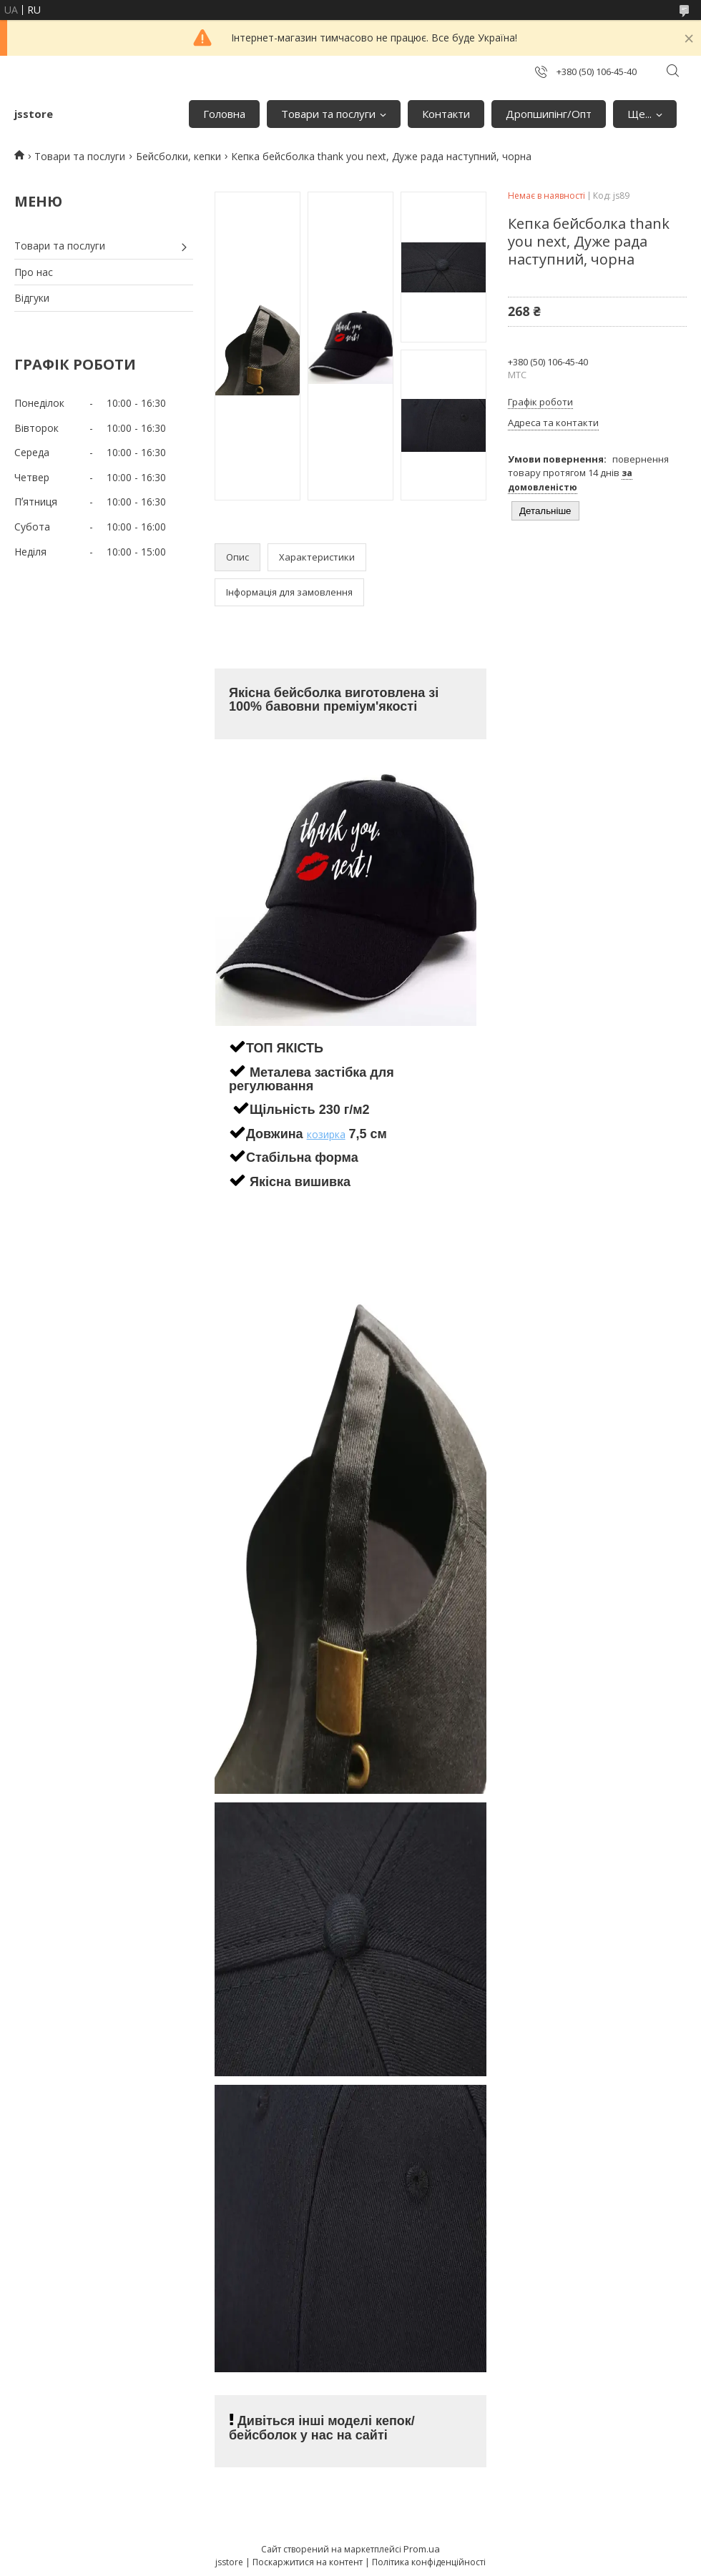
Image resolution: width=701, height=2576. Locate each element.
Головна (224, 114)
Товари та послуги (328, 114)
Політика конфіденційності (429, 2562)
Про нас (33, 272)
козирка (326, 1134)
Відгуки (31, 298)
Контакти (446, 114)
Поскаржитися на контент (308, 2562)
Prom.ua (421, 2548)
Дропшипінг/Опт (549, 114)
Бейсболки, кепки (178, 156)
